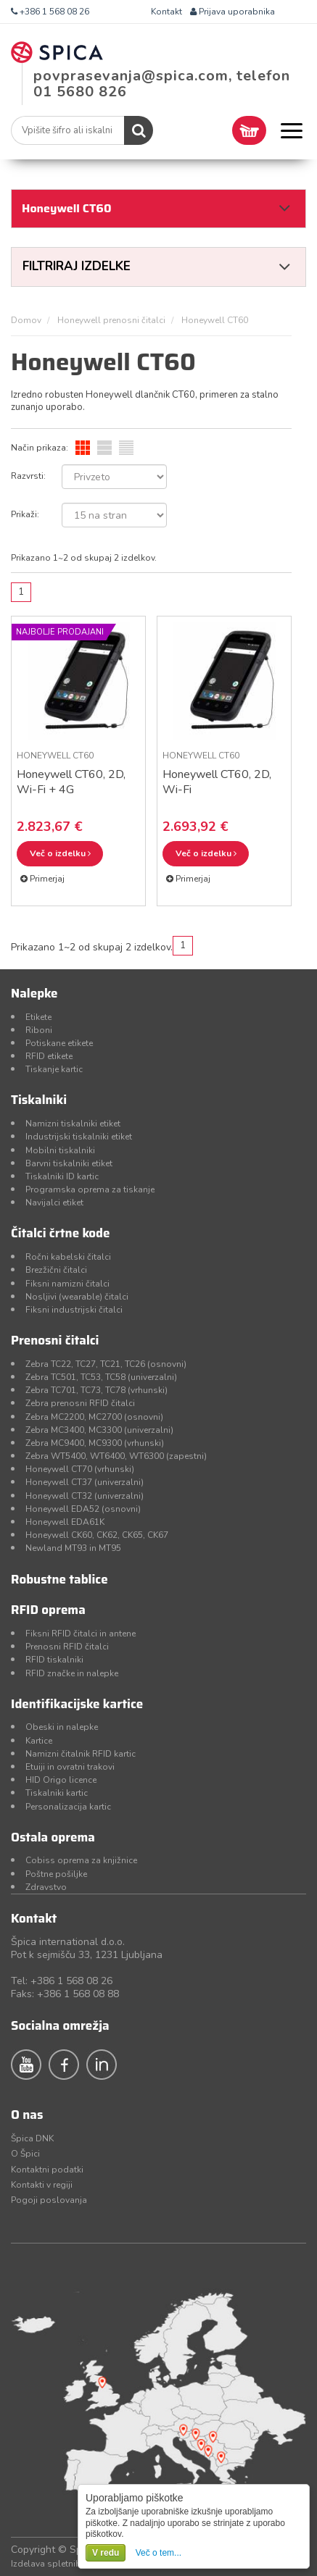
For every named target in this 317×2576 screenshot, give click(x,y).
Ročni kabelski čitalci (68, 1257)
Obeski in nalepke (61, 1727)
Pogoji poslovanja (49, 2200)
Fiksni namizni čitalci (67, 1283)
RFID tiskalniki (54, 1659)
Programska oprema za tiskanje (90, 1189)
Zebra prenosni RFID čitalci (80, 1403)
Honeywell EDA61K (64, 1522)
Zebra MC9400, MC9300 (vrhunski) (94, 1443)
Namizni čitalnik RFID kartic (80, 1754)
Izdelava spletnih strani (58, 2563)
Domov (26, 320)
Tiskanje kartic (54, 1069)
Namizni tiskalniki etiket (72, 1123)
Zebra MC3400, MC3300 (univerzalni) (99, 1430)
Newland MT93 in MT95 (73, 1548)
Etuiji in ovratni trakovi (70, 1767)
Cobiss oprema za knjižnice (81, 1860)
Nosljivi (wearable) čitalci (76, 1296)
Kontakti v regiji (42, 2185)
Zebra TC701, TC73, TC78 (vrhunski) (96, 1390)
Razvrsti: (28, 476)
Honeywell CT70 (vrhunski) (79, 1469)
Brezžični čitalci (56, 1270)
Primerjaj (42, 879)
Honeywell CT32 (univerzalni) (84, 1496)
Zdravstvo (46, 1887)
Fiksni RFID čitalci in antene (80, 1633)
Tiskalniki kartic (56, 1793)
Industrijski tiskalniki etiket (78, 1136)
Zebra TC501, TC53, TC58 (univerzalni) (101, 1377)
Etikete (38, 1017)
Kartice (38, 1741)
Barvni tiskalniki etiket (68, 1163)
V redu (105, 2553)
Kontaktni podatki (47, 2169)
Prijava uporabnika (232, 12)
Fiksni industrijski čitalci (74, 1310)
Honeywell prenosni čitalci (111, 320)
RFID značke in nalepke (71, 1673)
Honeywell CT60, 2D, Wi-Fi (216, 782)
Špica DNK (32, 2138)
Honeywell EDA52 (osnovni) (83, 1509)
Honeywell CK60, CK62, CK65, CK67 (96, 1535)
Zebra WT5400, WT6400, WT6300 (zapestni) (116, 1456)
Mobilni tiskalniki (60, 1150)
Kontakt (166, 12)
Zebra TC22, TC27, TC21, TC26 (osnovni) (105, 1364)
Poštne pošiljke (56, 1874)
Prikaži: (25, 514)
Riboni (38, 1030)
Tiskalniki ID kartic (62, 1176)
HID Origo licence (60, 1780)
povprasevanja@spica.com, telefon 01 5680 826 (161, 83)
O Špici (25, 2153)
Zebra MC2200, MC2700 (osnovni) (94, 1417)
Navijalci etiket (54, 1202)
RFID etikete (49, 1056)
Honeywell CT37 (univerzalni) (84, 1482)
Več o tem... (158, 2553)
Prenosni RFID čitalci (67, 1646)
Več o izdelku (60, 853)
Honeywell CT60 (55, 755)
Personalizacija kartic (68, 1806)
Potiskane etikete (59, 1043)
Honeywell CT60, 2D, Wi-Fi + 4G (71, 782)
